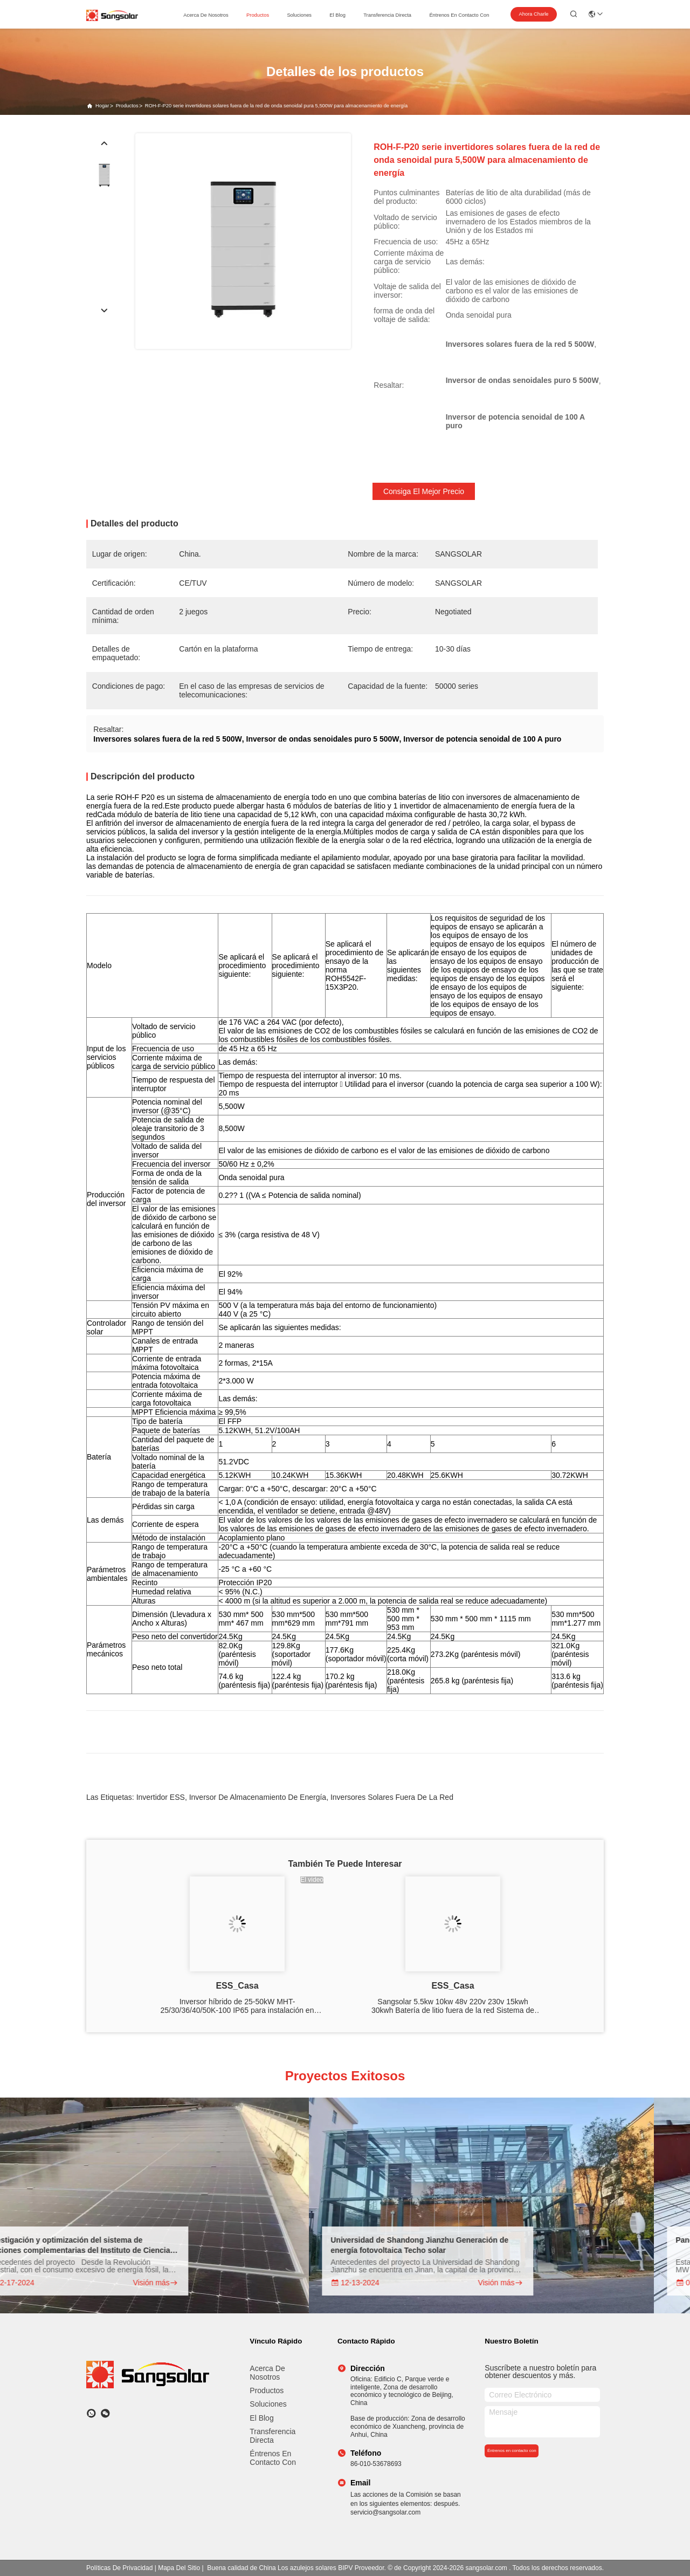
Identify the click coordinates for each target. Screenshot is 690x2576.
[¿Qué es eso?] (91, 2413)
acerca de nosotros (205, 15)
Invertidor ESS (160, 1797)
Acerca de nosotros (267, 2372)
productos (257, 15)
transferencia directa (387, 15)
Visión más (167, 2282)
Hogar (102, 105)
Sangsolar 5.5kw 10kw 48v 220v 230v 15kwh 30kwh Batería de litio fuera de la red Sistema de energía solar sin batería (452, 2006)
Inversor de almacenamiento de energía (257, 1797)
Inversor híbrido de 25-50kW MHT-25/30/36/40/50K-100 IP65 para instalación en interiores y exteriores (237, 2006)
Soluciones (268, 2404)
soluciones (299, 15)
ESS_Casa (237, 1985)
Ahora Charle (534, 14)
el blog (337, 15)
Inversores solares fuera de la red (391, 1797)
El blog (261, 2418)
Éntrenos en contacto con (459, 15)
